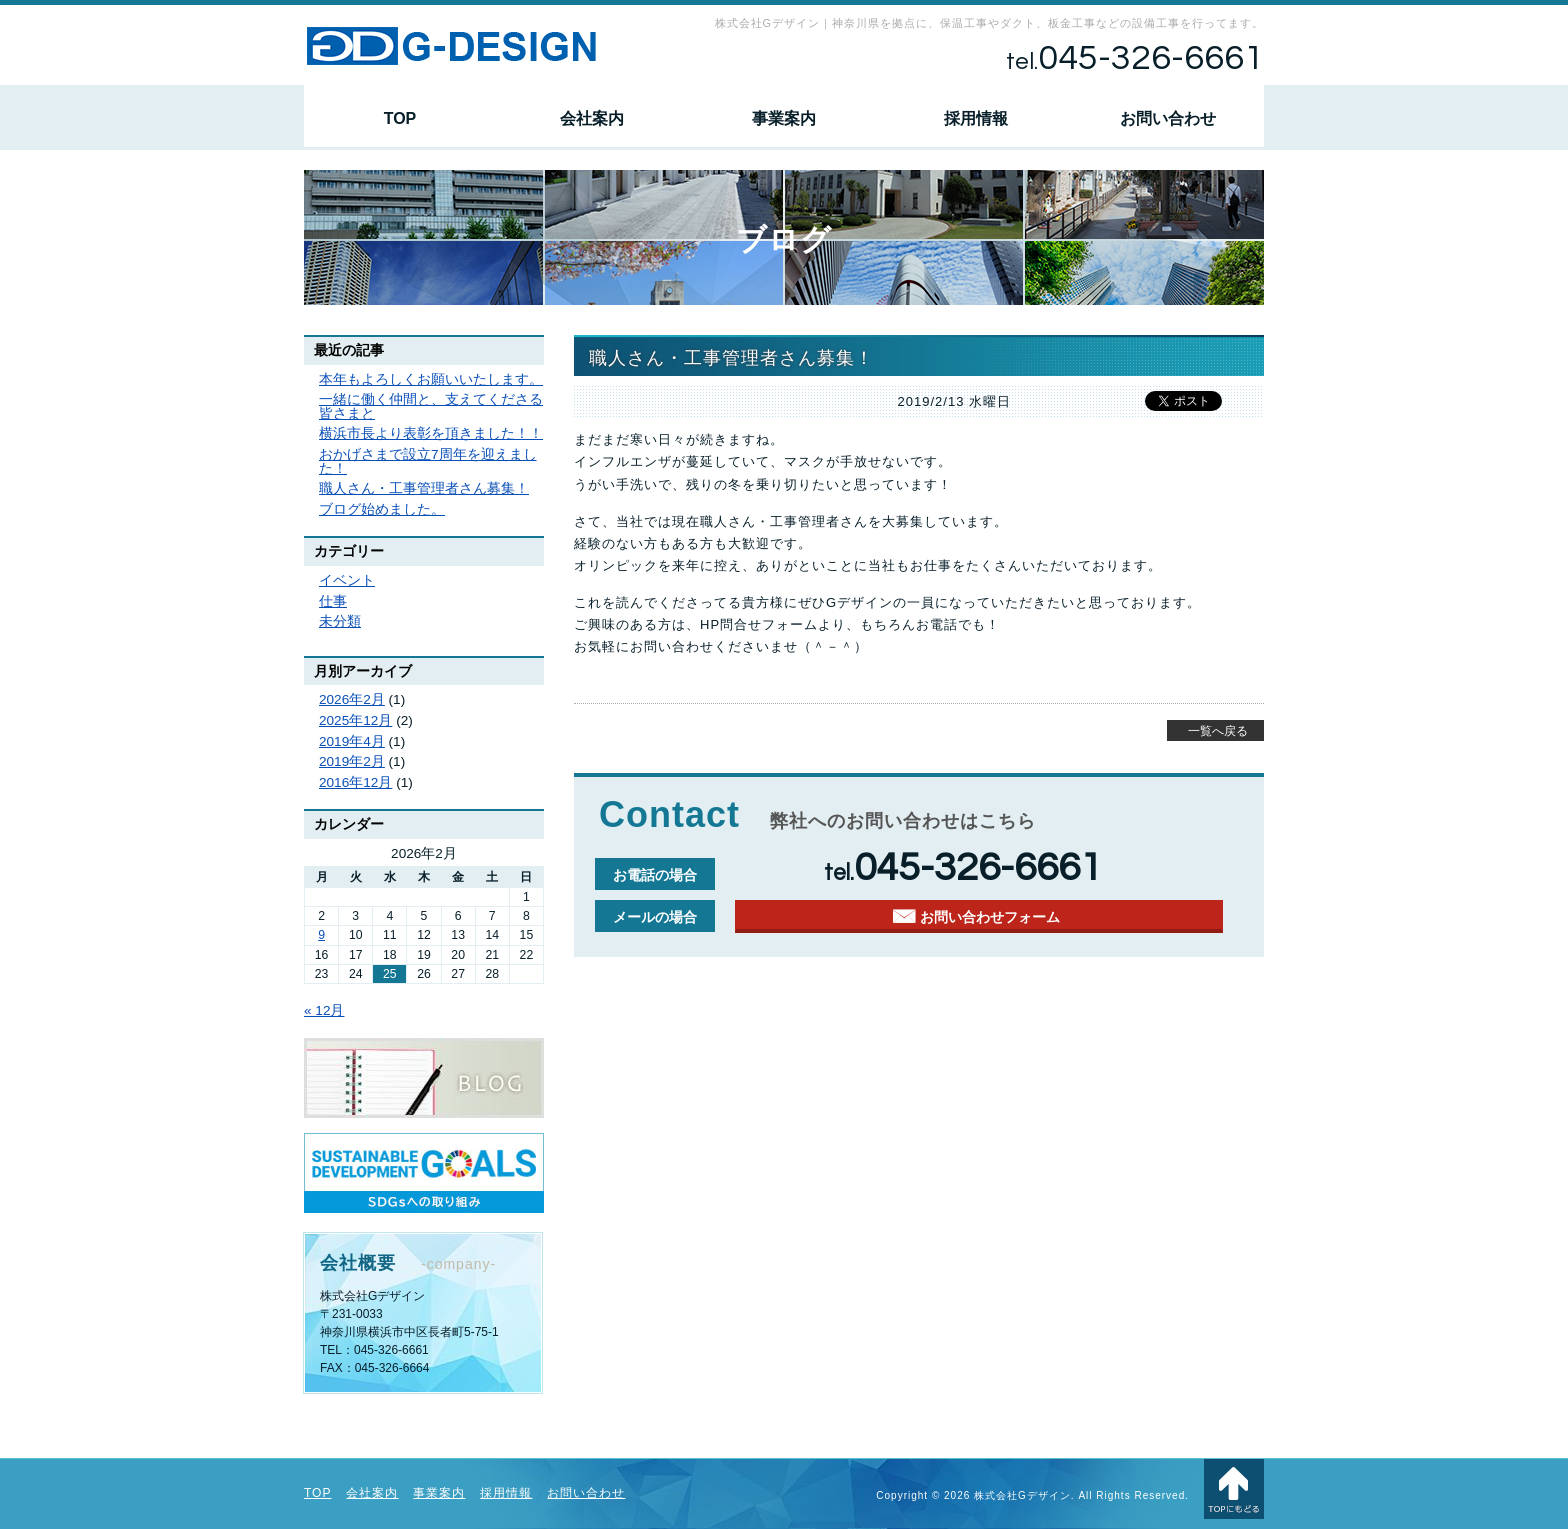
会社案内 (592, 118)
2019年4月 (352, 741)
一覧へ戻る (1218, 731)
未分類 (340, 621)
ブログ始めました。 (382, 509)
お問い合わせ (1168, 118)
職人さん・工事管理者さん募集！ (424, 488)
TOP (400, 118)
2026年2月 (352, 699)
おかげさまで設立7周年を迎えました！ (428, 461)
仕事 (333, 601)
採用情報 (976, 118)
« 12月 (324, 1010)
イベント (347, 580)
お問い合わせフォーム (990, 917)
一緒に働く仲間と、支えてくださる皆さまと (431, 406)
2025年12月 (355, 720)
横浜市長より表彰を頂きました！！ (431, 433)
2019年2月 (352, 761)
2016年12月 (355, 782)
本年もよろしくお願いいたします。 (431, 379)
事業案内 (784, 118)
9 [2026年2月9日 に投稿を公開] (321, 935)
